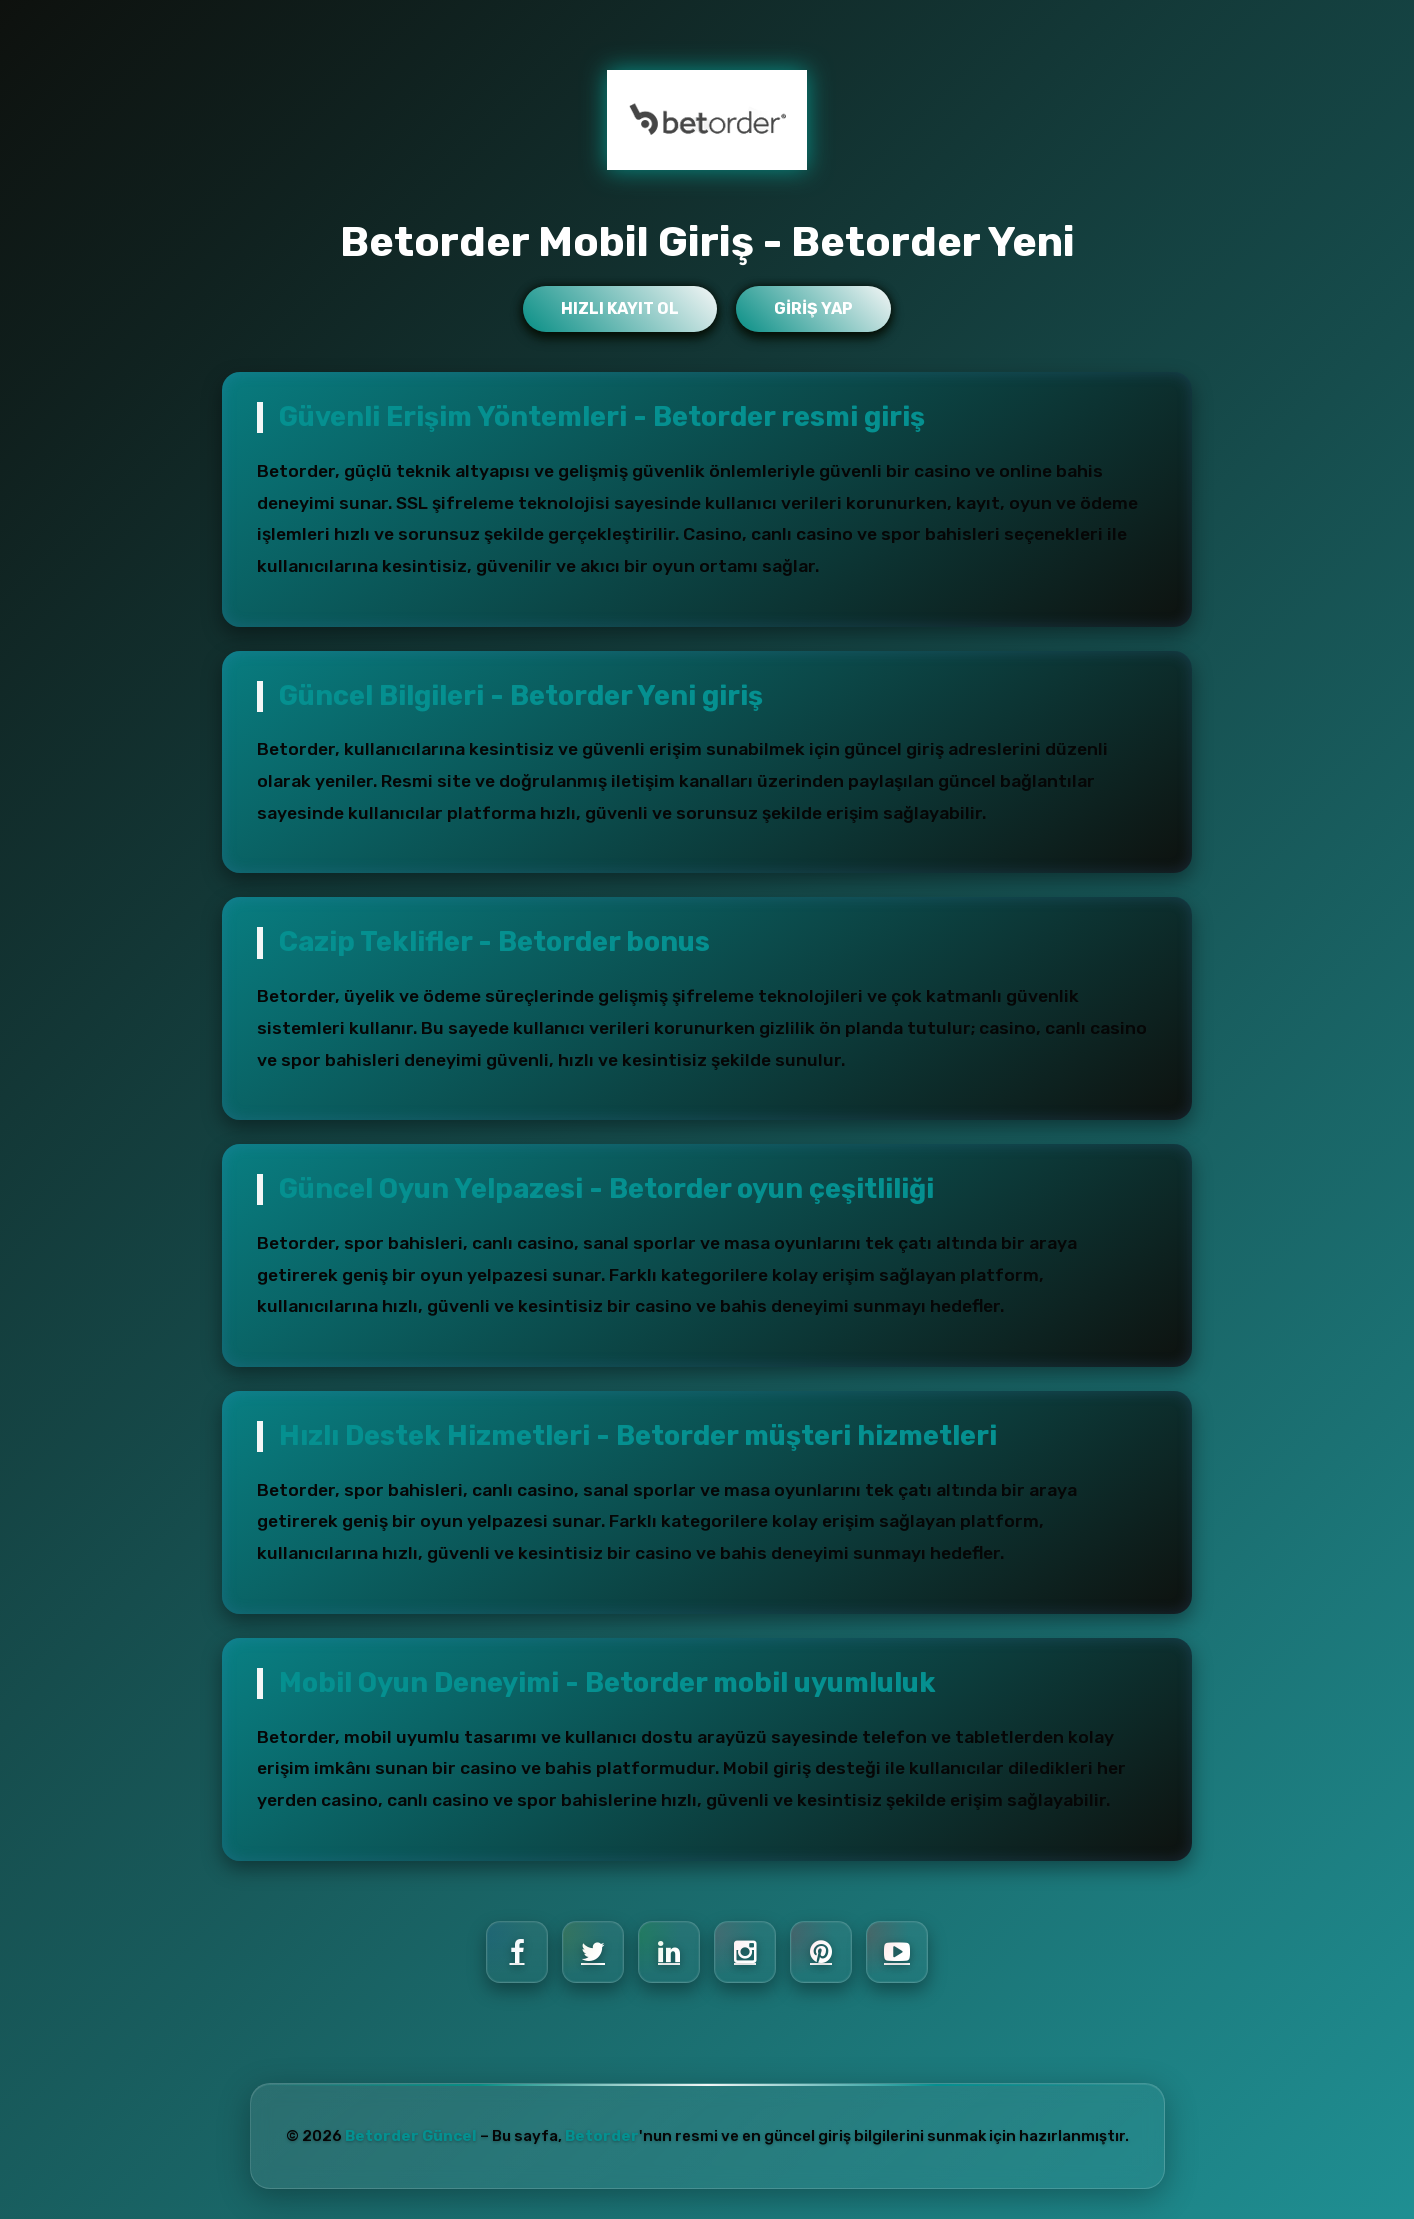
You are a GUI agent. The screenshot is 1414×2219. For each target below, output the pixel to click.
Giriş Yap (813, 308)
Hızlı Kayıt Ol (620, 308)
